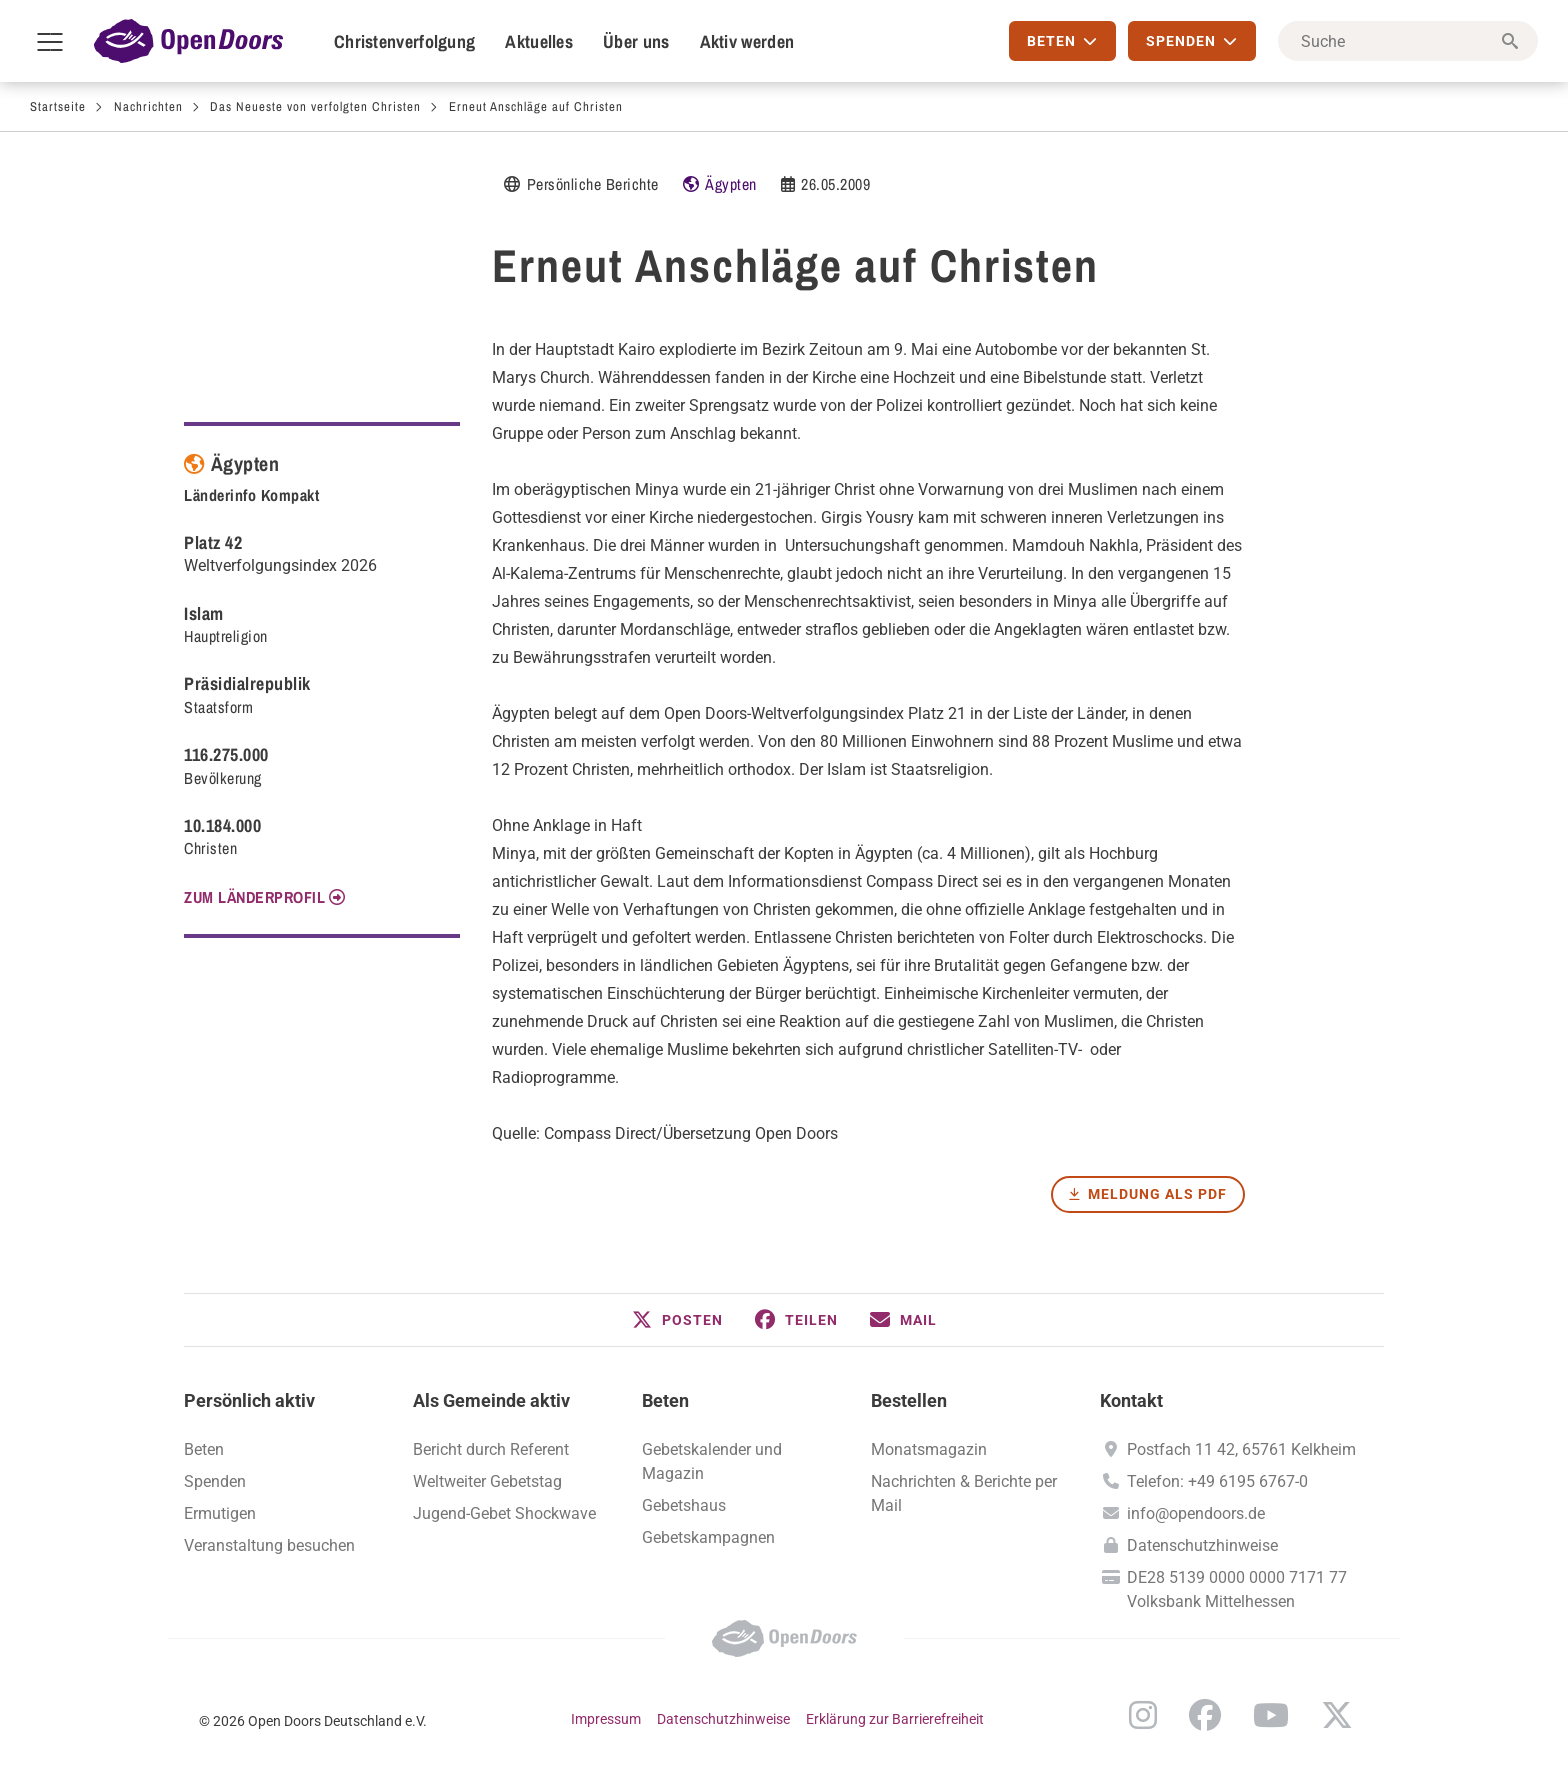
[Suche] (1408, 41)
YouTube (1271, 1715)
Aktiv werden (747, 41)
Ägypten (731, 184)
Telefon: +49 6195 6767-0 (1217, 1481)
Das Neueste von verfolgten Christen (315, 106)
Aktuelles (539, 41)
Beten (665, 1400)
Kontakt (1131, 1400)
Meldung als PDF (1157, 1194)
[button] (677, 1320)
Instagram (1143, 1715)
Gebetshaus (684, 1505)
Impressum (606, 1719)
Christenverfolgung (404, 41)
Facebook (1205, 1715)
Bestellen (909, 1400)
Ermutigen (220, 1513)
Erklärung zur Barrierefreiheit (895, 1719)
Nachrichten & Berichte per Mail (964, 1493)
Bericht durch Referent (491, 1449)
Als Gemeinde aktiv (491, 1400)
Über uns (636, 41)
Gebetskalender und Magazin (712, 1461)
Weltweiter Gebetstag (487, 1481)
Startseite (58, 106)
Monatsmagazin (929, 1449)
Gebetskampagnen (708, 1537)
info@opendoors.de (1196, 1513)
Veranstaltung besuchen (269, 1545)
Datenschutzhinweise (1202, 1545)
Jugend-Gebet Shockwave (504, 1513)
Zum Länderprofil (254, 897)
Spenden (215, 1481)
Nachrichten (148, 106)
